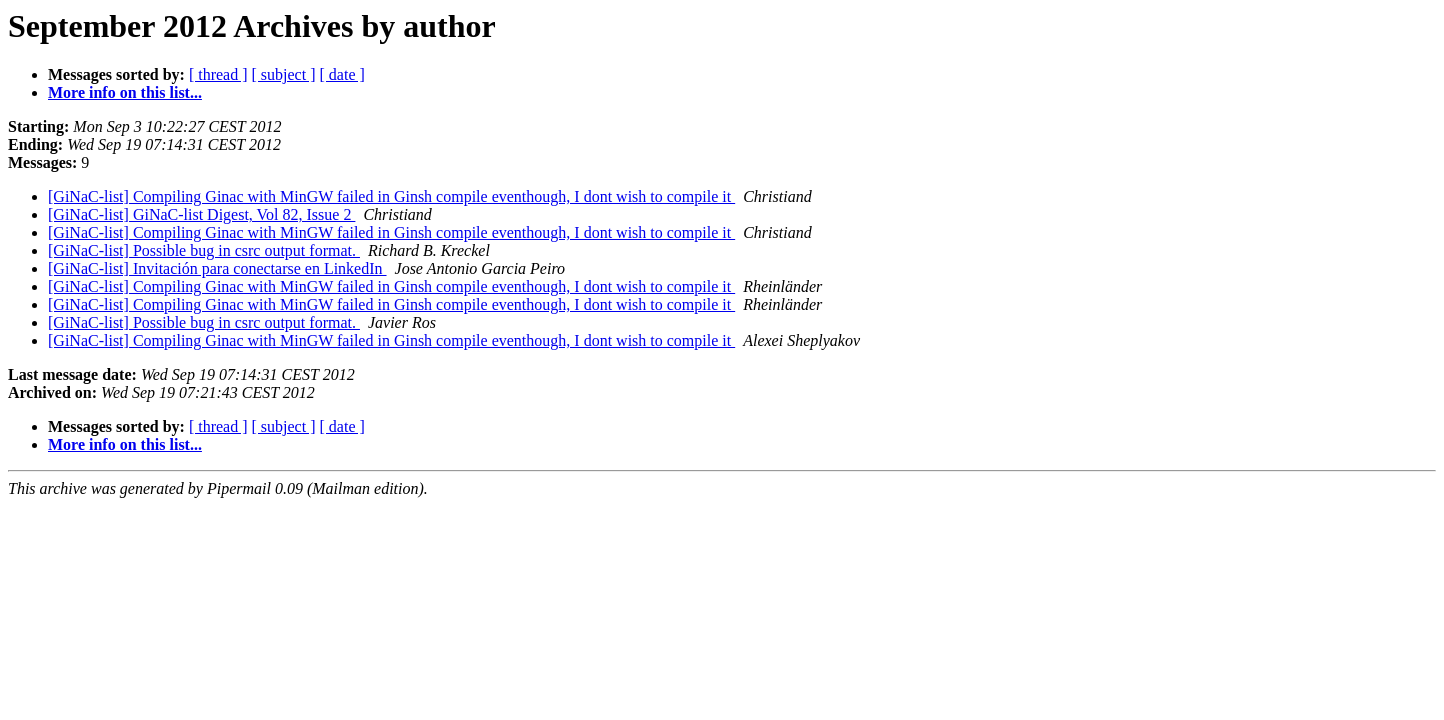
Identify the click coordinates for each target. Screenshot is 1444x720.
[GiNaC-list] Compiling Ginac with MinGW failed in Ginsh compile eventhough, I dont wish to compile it (391, 196)
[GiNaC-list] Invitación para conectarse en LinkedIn (217, 268)
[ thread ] (218, 74)
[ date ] (342, 74)
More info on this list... (125, 92)
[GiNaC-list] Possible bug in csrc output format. (204, 250)
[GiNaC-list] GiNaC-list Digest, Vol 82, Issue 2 (201, 214)
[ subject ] (284, 74)
